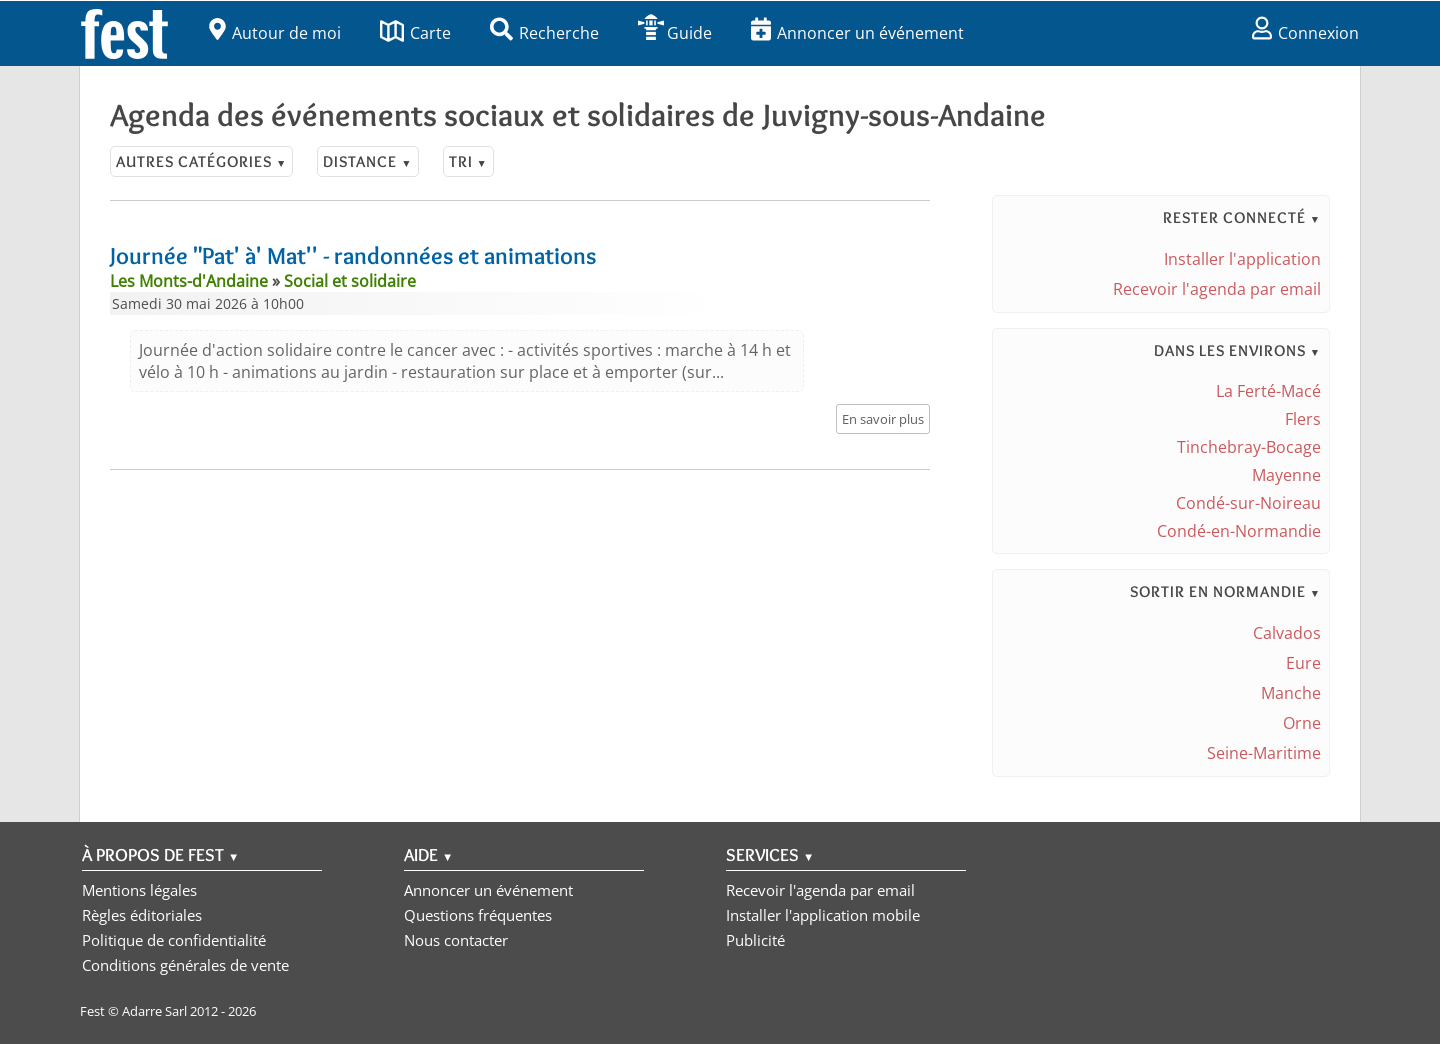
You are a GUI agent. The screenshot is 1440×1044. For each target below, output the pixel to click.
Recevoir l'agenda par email (1217, 289)
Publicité (755, 940)
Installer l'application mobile (823, 915)
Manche (1291, 693)
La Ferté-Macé (1268, 391)
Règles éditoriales (142, 915)
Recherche (544, 33)
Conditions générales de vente (185, 965)
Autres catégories (201, 161)
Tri (468, 161)
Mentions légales (139, 890)
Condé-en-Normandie (1239, 531)
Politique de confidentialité (174, 940)
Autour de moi (275, 33)
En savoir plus (883, 419)
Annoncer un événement (857, 33)
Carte (415, 33)
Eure (1303, 663)
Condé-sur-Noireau (1248, 503)
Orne (1302, 723)
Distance (367, 161)
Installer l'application (1242, 259)
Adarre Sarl (154, 1011)
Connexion (1305, 33)
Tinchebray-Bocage (1249, 447)
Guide (675, 33)
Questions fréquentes (478, 915)
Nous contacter (456, 940)
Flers (1303, 419)
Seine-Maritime (1264, 753)
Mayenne (1286, 475)
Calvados (1287, 633)
